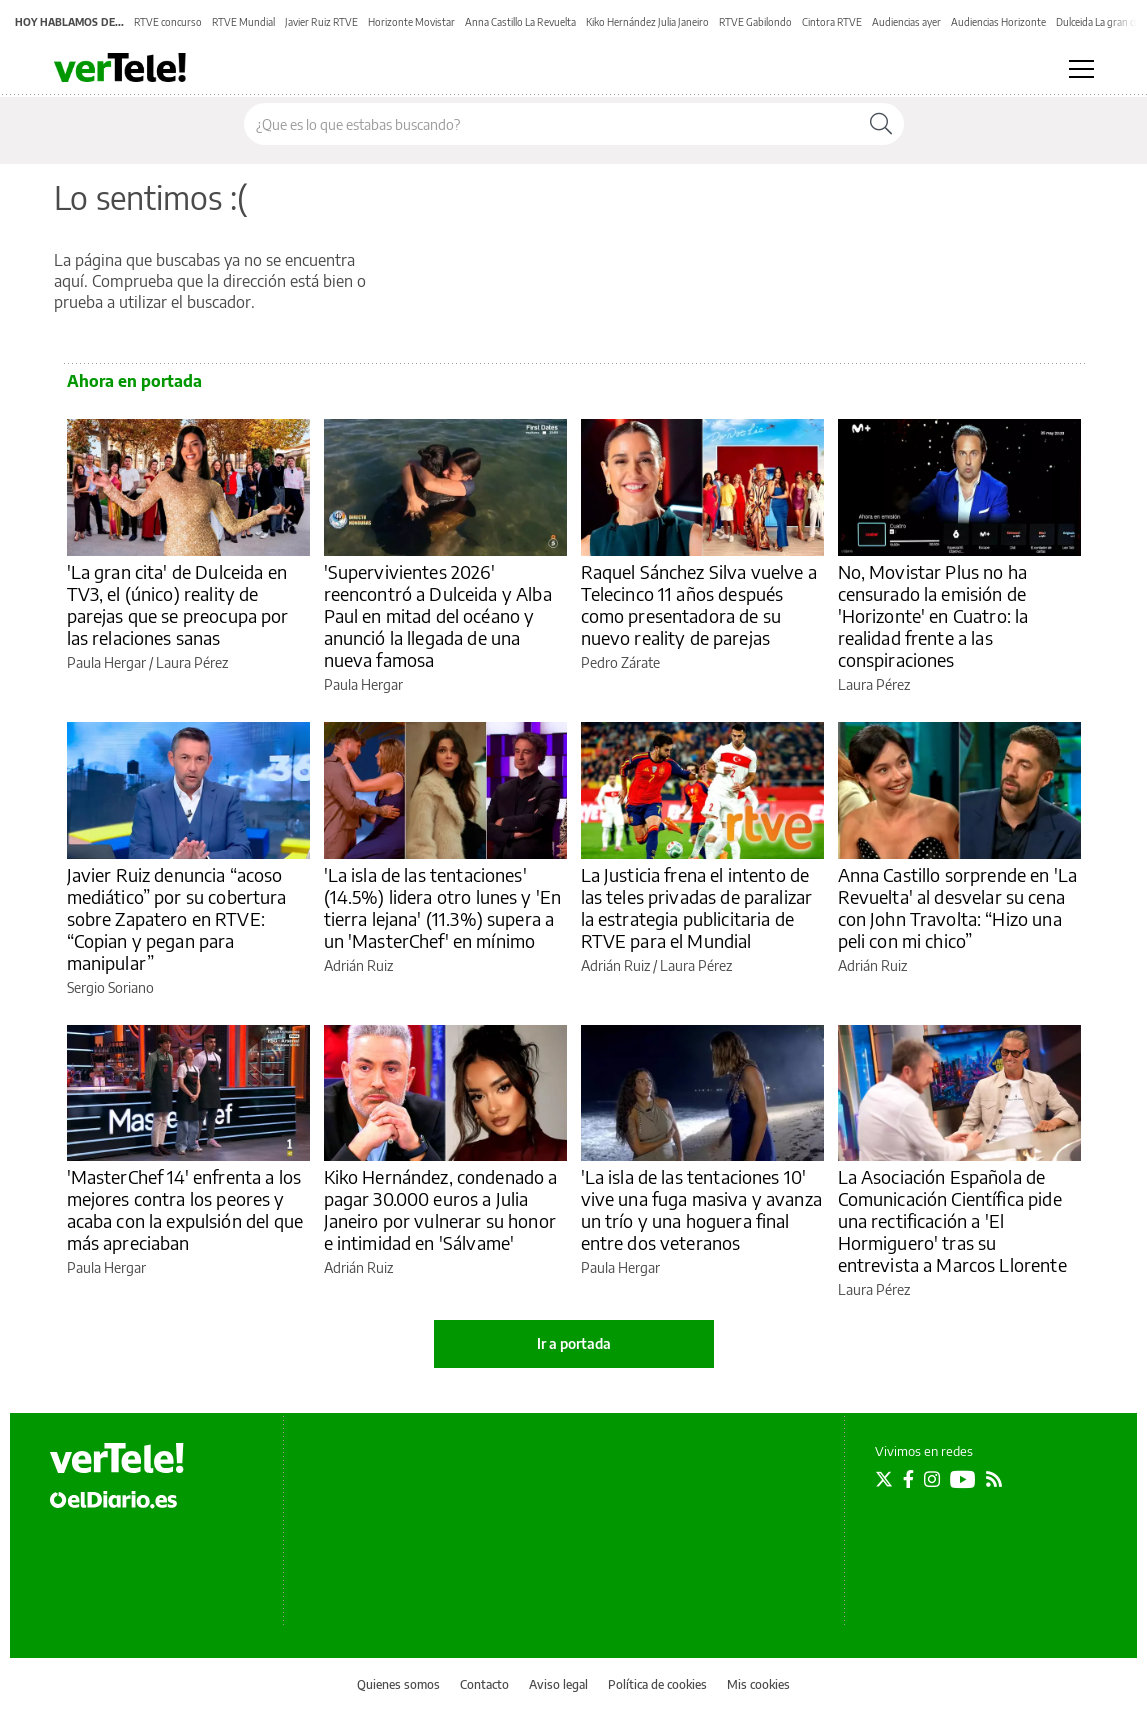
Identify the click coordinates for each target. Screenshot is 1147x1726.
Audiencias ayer (906, 22)
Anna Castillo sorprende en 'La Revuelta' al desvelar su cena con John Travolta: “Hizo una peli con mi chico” (958, 907)
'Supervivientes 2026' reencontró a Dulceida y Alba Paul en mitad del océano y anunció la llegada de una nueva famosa (438, 615)
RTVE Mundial (243, 22)
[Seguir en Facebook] (908, 1479)
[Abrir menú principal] (1081, 69)
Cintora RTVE (832, 22)
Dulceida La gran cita (1100, 22)
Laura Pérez (192, 662)
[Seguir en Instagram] (932, 1479)
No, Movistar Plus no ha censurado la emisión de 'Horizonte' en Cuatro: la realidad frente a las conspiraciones (933, 615)
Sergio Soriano (110, 987)
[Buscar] (881, 124)
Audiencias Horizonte (998, 22)
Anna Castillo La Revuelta (520, 22)
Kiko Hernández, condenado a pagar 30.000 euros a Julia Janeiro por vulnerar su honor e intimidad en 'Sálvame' (441, 1209)
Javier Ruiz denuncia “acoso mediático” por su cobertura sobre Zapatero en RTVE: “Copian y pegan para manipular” (177, 918)
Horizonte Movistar (411, 22)
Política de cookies (657, 1684)
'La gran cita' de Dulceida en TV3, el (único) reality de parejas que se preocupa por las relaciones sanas (178, 604)
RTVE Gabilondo (755, 22)
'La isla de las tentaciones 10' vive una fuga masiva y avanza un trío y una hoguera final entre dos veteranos (701, 1209)
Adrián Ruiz (358, 965)
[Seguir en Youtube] (963, 1479)
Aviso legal (558, 1684)
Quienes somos (398, 1684)
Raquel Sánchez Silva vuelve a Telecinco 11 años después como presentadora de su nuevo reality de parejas (699, 604)
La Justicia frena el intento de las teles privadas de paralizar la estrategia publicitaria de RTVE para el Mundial (697, 907)
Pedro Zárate (620, 662)
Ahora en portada (134, 381)
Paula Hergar (106, 662)
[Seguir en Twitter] (884, 1479)
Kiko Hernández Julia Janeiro (647, 22)
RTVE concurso (168, 22)
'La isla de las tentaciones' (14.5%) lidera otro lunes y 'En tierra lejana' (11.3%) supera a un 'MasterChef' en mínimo (443, 907)
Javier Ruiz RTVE (321, 22)
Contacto (484, 1684)
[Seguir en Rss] (994, 1479)
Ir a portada (574, 1343)
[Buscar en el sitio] (551, 124)
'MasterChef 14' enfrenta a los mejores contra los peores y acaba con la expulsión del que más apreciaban (185, 1209)
